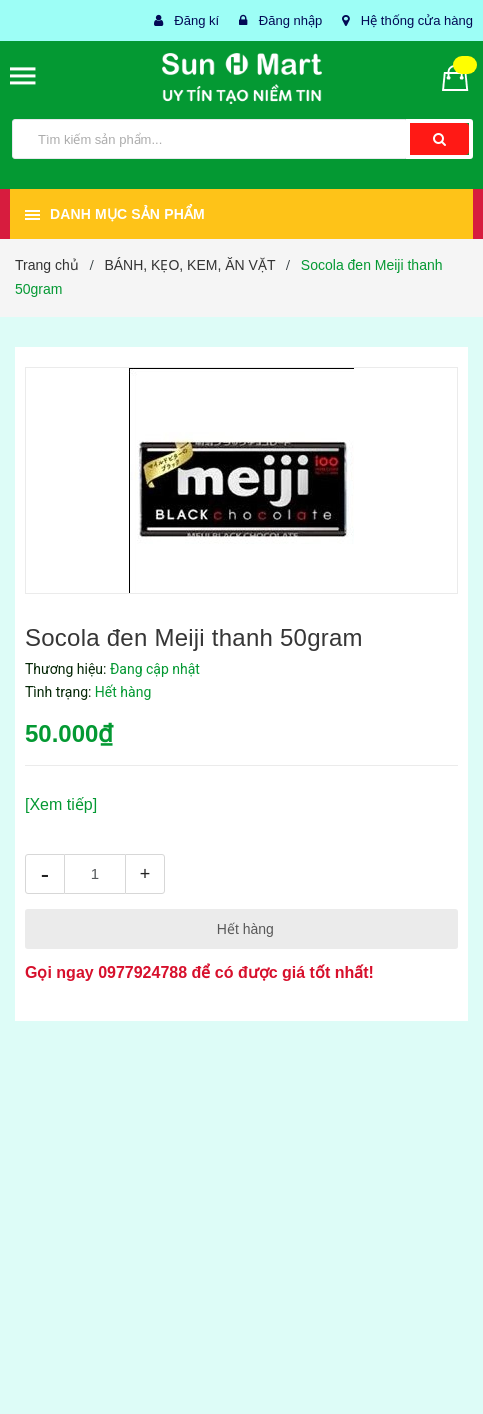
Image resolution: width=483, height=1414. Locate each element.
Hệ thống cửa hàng (417, 20)
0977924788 (142, 972)
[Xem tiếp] (61, 804)
